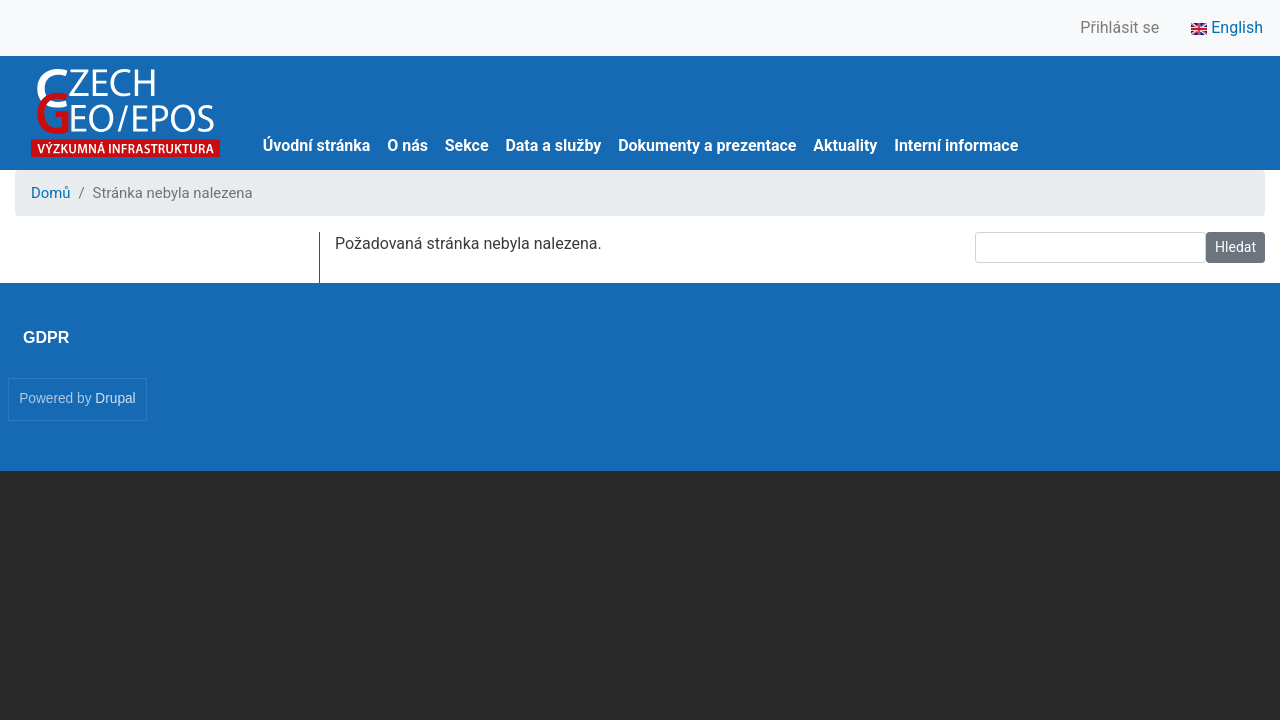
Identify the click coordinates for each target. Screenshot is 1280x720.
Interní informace (956, 145)
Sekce (467, 145)
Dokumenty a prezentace (707, 145)
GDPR (46, 337)
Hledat (1235, 247)
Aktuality (845, 145)
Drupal (115, 398)
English (1227, 27)
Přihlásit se (1119, 27)
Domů (50, 193)
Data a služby (553, 145)
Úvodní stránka (317, 145)
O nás (407, 145)
